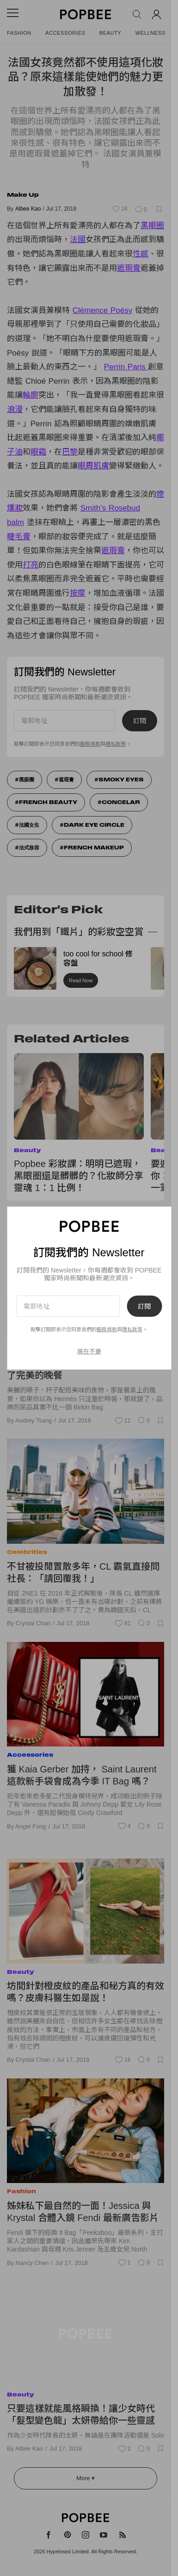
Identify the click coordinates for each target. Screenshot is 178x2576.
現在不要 (89, 1350)
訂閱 (144, 1306)
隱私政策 (132, 1329)
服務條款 (107, 1329)
